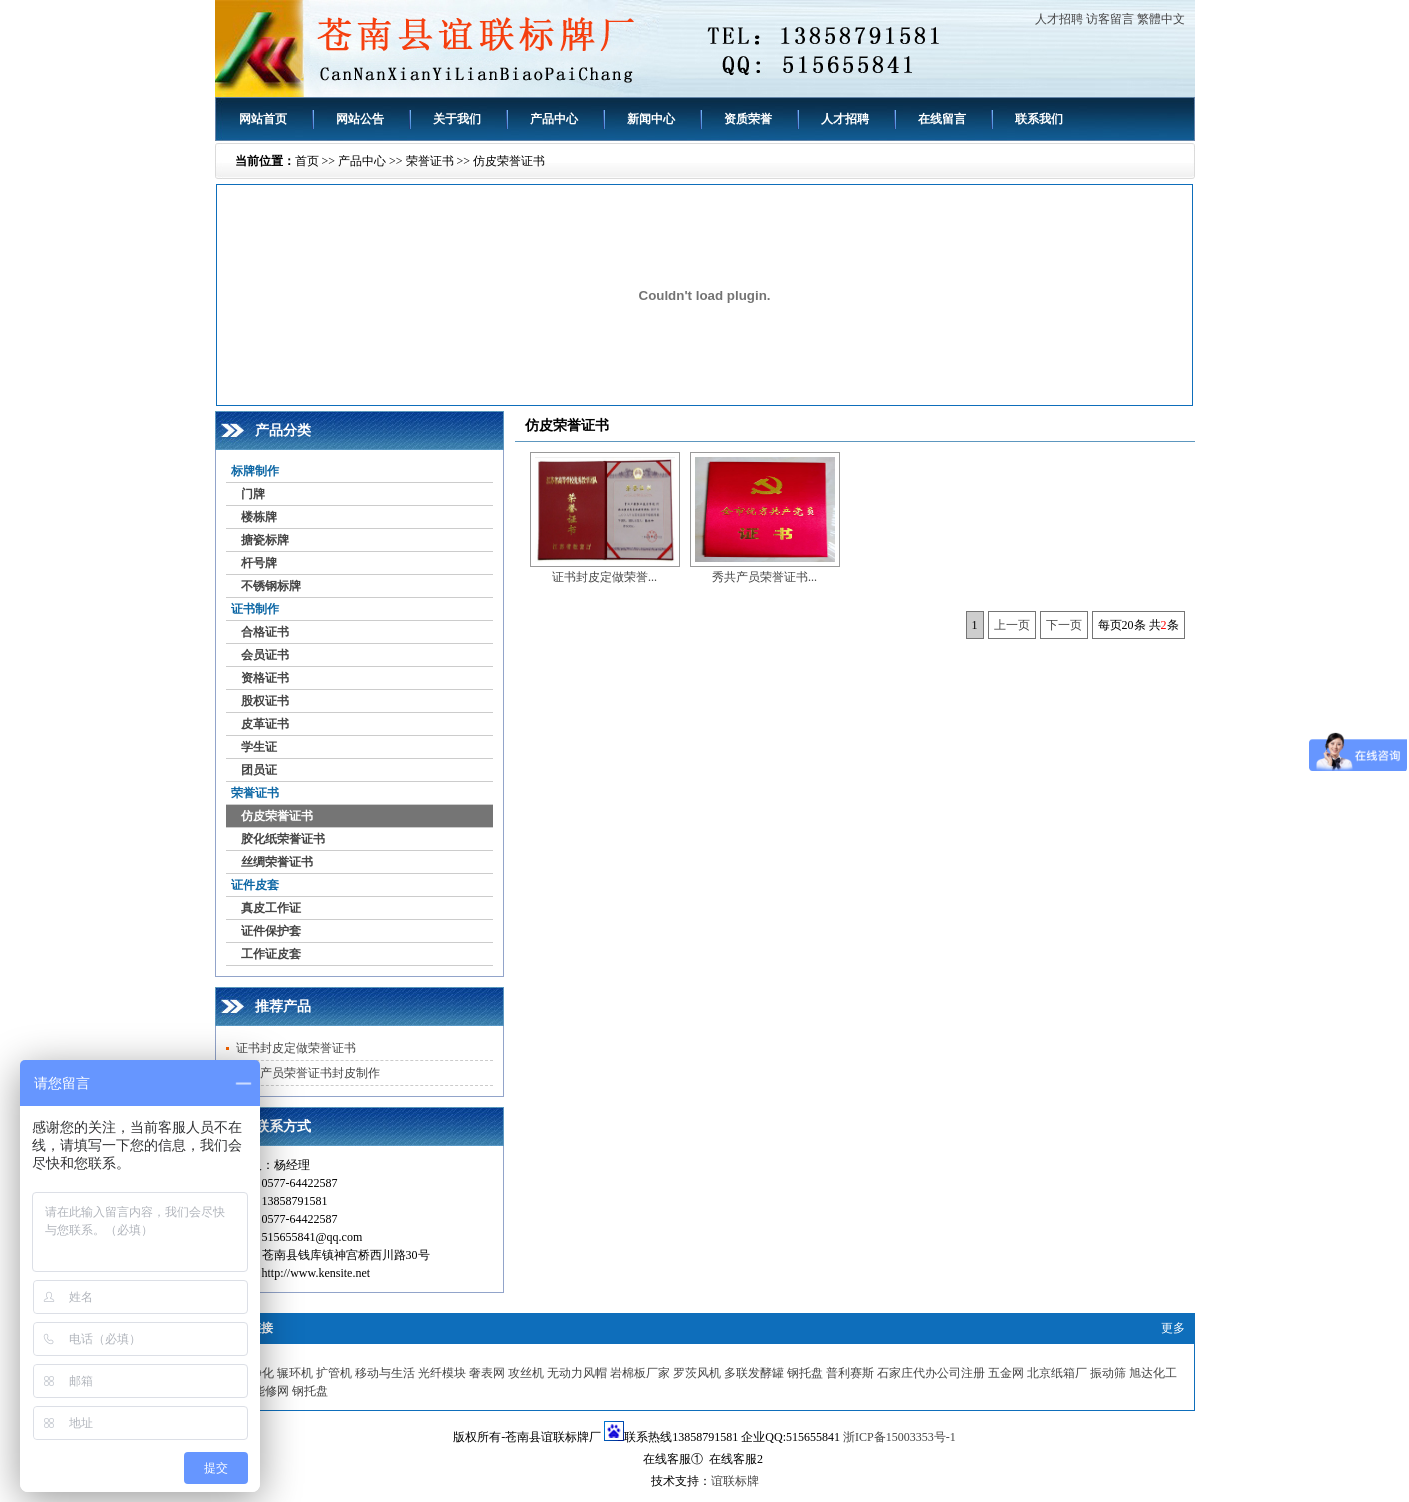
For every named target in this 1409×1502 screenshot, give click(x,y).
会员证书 (265, 655)
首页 (307, 161)
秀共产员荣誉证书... (764, 577)
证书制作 (255, 609)
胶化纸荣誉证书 (283, 839)
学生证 (259, 747)
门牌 (253, 494)
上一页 (1012, 625)
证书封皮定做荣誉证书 (296, 1048)
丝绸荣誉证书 (277, 862)
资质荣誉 (748, 119)
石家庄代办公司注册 (931, 1373)
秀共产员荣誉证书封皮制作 (308, 1073)
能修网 (271, 1391)
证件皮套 (255, 885)
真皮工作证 (271, 908)
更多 (1173, 1328)
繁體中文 (1161, 19)
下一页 (1064, 625)
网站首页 (263, 119)
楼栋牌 (259, 517)
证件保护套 (271, 931)
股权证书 (265, 701)
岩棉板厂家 (640, 1373)
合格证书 (265, 632)
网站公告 (360, 119)
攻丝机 (526, 1373)
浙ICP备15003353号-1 (899, 1437)
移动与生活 (385, 1373)
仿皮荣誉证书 (509, 161)
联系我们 (1039, 119)
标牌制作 (255, 471)
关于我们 (457, 119)
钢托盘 (805, 1373)
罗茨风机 (697, 1373)
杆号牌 (259, 563)
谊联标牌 (735, 1481)
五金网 (1006, 1373)
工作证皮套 (271, 954)
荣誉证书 (430, 161)
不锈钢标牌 (271, 586)
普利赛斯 (850, 1373)
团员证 (259, 770)
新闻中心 (651, 119)
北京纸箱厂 (1057, 1373)
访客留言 (1110, 19)
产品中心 (554, 119)
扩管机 (334, 1373)
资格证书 (265, 678)
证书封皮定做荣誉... (604, 577)
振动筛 (1108, 1373)
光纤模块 (442, 1373)
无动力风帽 (577, 1373)
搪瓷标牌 (265, 540)
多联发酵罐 (754, 1373)
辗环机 (295, 1373)
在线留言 (942, 119)
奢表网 (487, 1373)
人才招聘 (1059, 19)
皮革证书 (265, 724)
